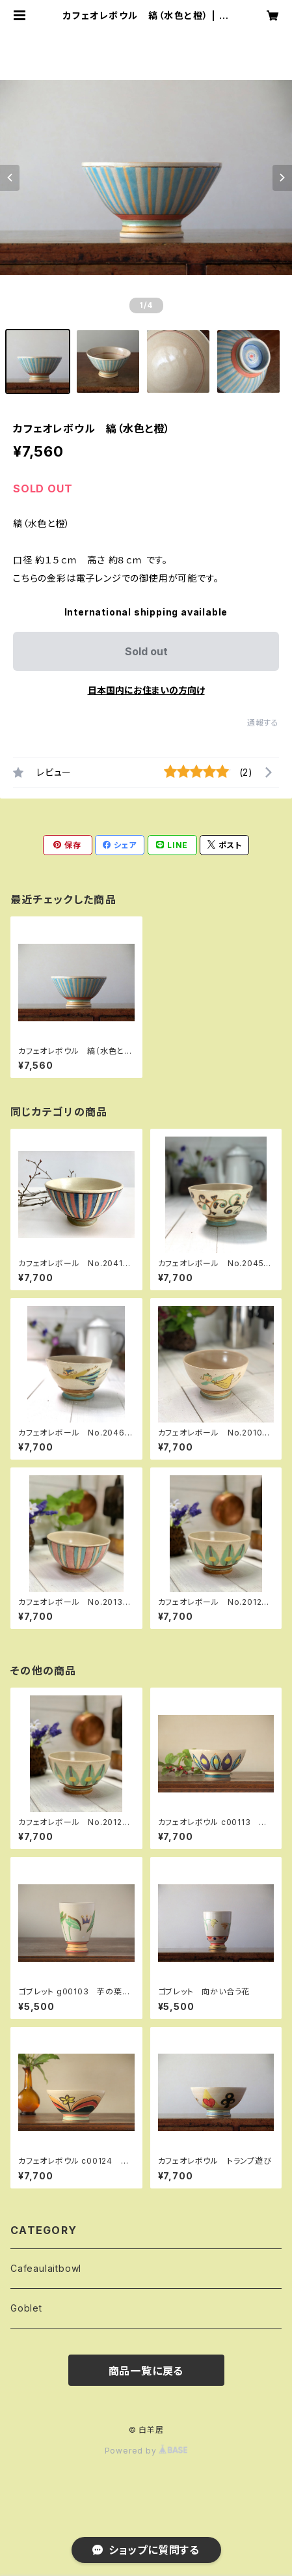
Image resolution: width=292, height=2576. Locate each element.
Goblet (26, 2308)
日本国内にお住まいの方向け (146, 690)
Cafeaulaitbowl (45, 2268)
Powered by (146, 2451)
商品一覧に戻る (146, 2370)
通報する (263, 723)
